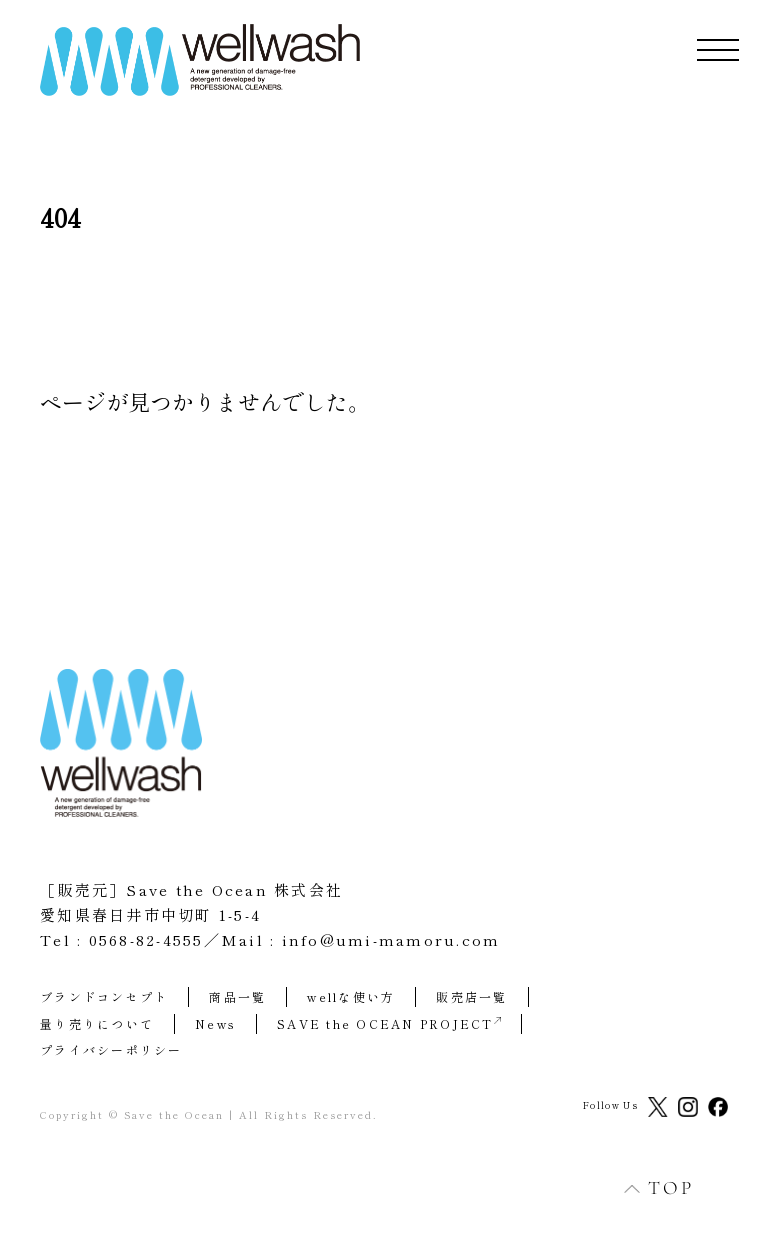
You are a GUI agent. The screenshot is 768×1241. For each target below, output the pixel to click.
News (215, 1023)
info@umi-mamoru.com (391, 939)
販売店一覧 (471, 996)
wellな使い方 (351, 996)
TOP (648, 1187)
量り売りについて (97, 1023)
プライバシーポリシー (111, 1049)
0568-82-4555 (146, 939)
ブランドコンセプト (104, 996)
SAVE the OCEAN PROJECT (389, 1023)
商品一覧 (237, 996)
